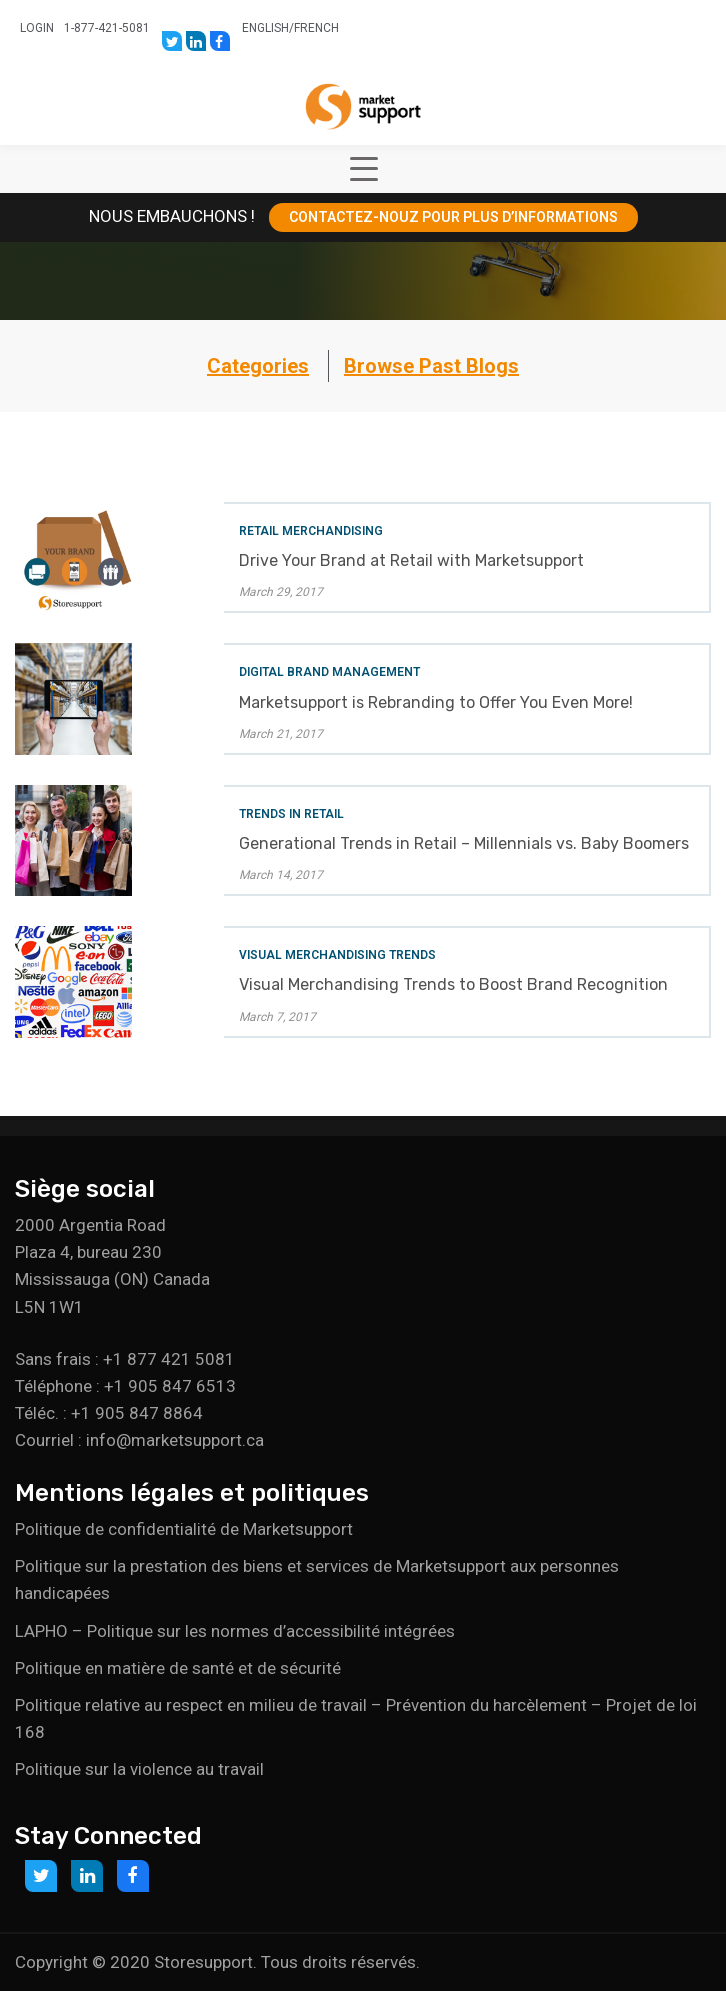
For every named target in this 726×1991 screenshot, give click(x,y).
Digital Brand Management (329, 672)
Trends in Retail (291, 814)
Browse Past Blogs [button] (431, 366)
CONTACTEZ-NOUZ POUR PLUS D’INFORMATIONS (453, 217)
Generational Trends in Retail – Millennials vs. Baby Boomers (464, 843)
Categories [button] (258, 366)
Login (37, 28)
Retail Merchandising (311, 531)
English (265, 28)
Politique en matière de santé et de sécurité (178, 1668)
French (316, 28)
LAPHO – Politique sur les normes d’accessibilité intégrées (235, 1631)
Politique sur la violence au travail (139, 1769)
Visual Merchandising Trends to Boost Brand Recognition (453, 984)
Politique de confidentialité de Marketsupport (184, 1529)
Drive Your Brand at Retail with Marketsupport (411, 560)
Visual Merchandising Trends (337, 955)
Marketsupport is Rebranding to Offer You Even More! (436, 702)
